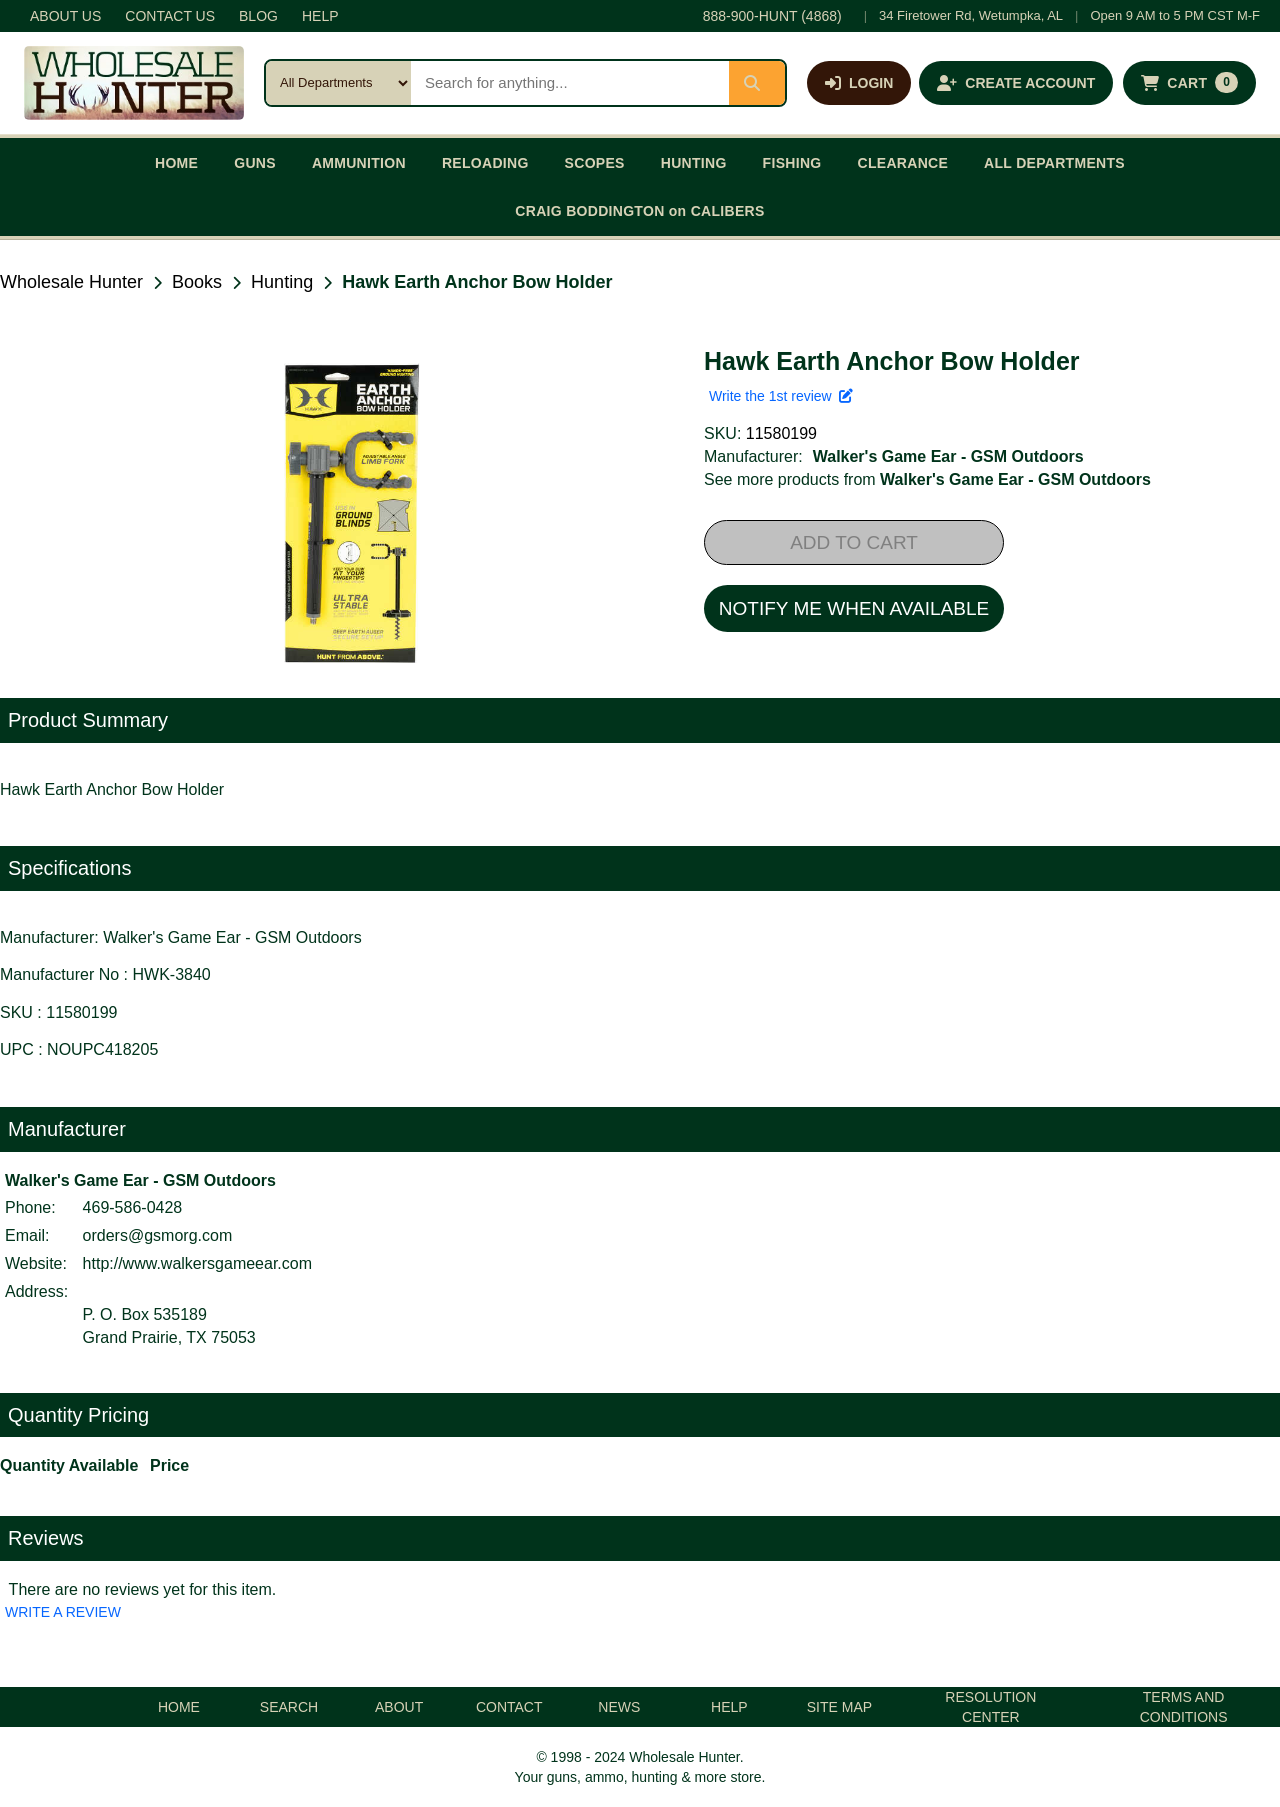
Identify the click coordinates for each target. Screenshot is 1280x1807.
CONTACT (509, 1707)
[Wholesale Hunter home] (134, 83)
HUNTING (694, 163)
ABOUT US (65, 16)
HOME (176, 163)
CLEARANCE (903, 163)
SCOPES (595, 163)
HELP (320, 16)
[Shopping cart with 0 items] (1189, 83)
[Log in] (859, 83)
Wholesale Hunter (71, 282)
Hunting (282, 282)
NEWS (619, 1707)
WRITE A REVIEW (63, 1612)
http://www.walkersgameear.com (197, 1263)
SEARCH (289, 1707)
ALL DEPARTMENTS (1054, 163)
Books (197, 282)
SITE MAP (839, 1707)
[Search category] (338, 83)
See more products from (927, 479)
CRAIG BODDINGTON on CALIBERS (639, 211)
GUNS (255, 163)
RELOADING (485, 163)
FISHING (792, 163)
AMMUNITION (359, 163)
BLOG (258, 16)
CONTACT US (170, 16)
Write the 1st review (781, 396)
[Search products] (570, 83)
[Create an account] (1016, 83)
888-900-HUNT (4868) (772, 16)
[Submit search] (757, 83)
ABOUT (399, 1707)
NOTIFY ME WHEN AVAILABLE (854, 608)
